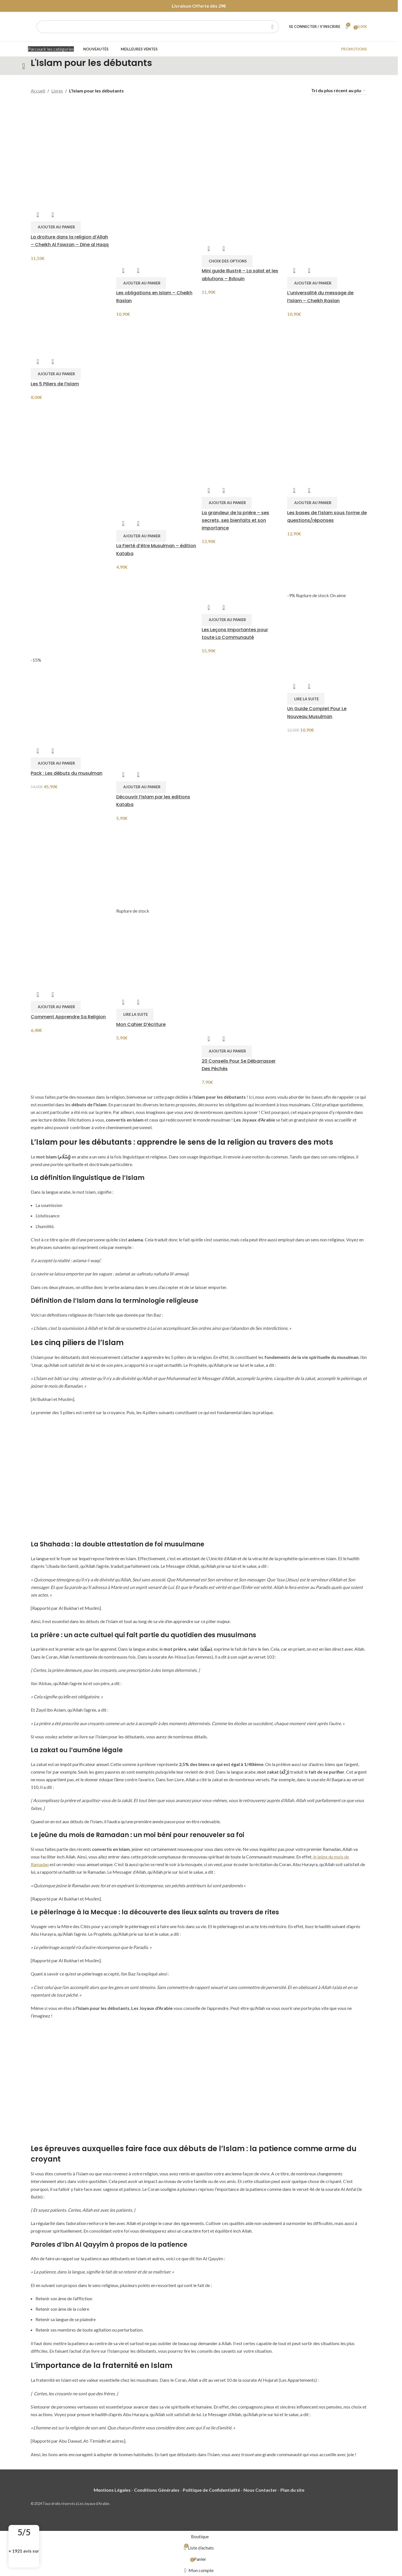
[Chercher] (157, 26)
